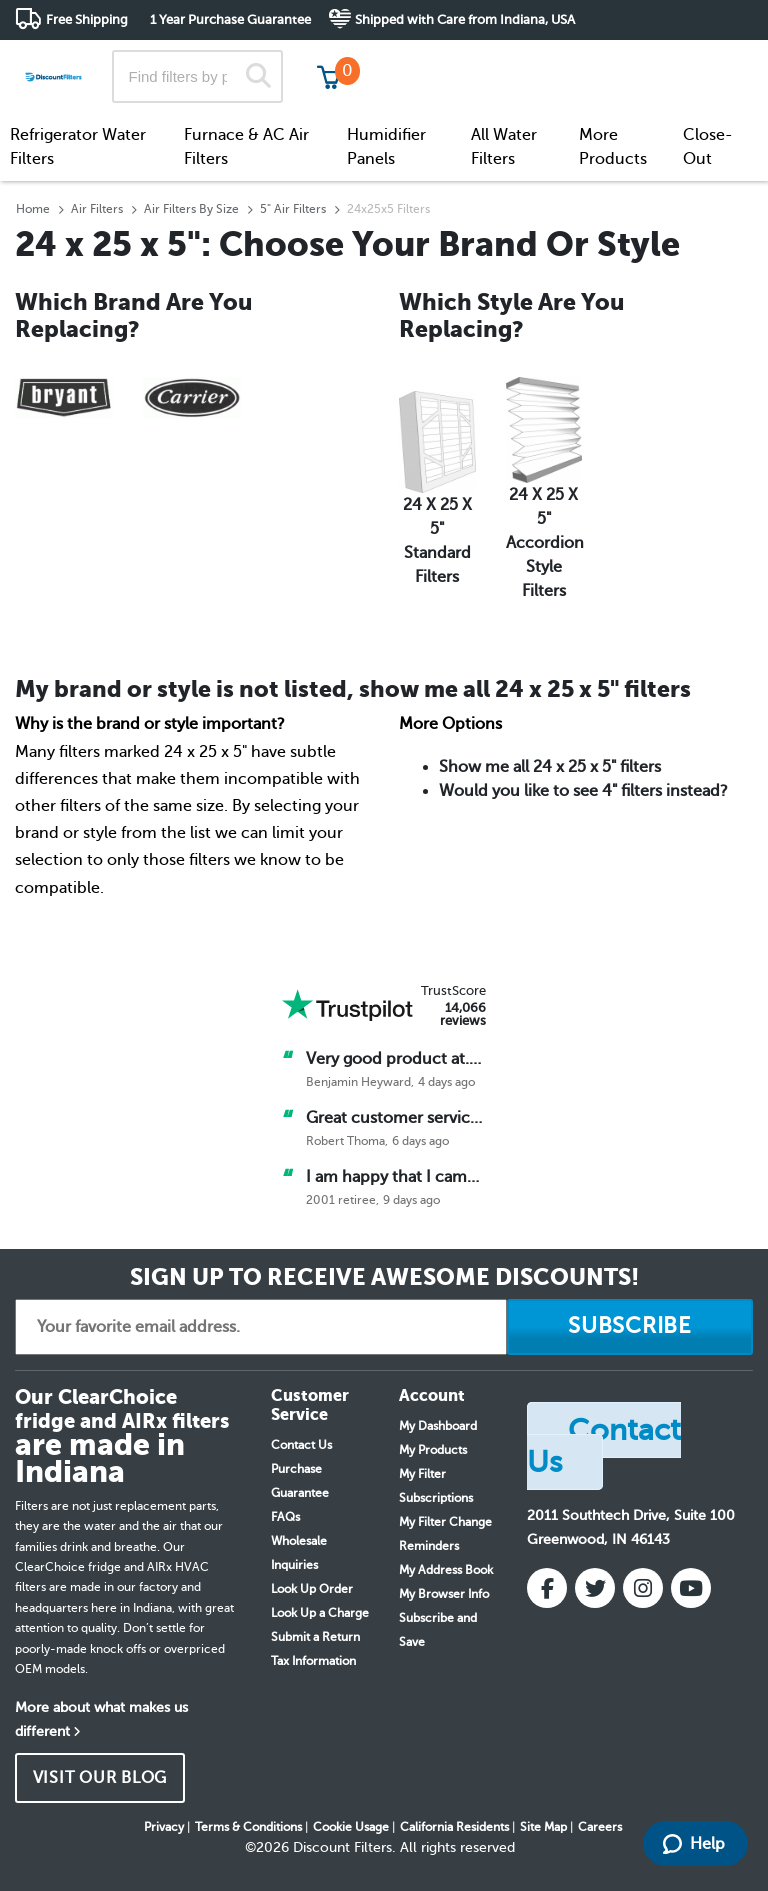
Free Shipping (87, 19)
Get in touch (710, 61)
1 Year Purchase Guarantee (230, 19)
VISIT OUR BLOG (100, 1778)
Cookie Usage (351, 1827)
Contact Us (301, 1445)
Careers (600, 1827)
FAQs (285, 1517)
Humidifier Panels (386, 147)
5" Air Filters (293, 209)
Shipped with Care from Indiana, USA (465, 19)
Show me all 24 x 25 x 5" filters (550, 767)
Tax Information (313, 1661)
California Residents (454, 1827)
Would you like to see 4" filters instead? (583, 791)
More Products (613, 147)
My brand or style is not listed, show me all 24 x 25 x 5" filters (353, 689)
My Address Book (446, 1570)
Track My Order (433, 59)
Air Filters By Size (191, 209)
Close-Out (708, 147)
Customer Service (576, 59)
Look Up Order (312, 1589)
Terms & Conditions (248, 1827)
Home (33, 209)
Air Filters (97, 209)
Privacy (164, 1827)
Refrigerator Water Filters (78, 147)
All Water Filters (504, 147)
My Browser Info (444, 1594)
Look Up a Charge (320, 1613)
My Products (433, 1450)
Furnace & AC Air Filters (246, 147)
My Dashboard (438, 1426)
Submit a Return (315, 1637)
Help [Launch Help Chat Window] (694, 1844)
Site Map (543, 1827)
